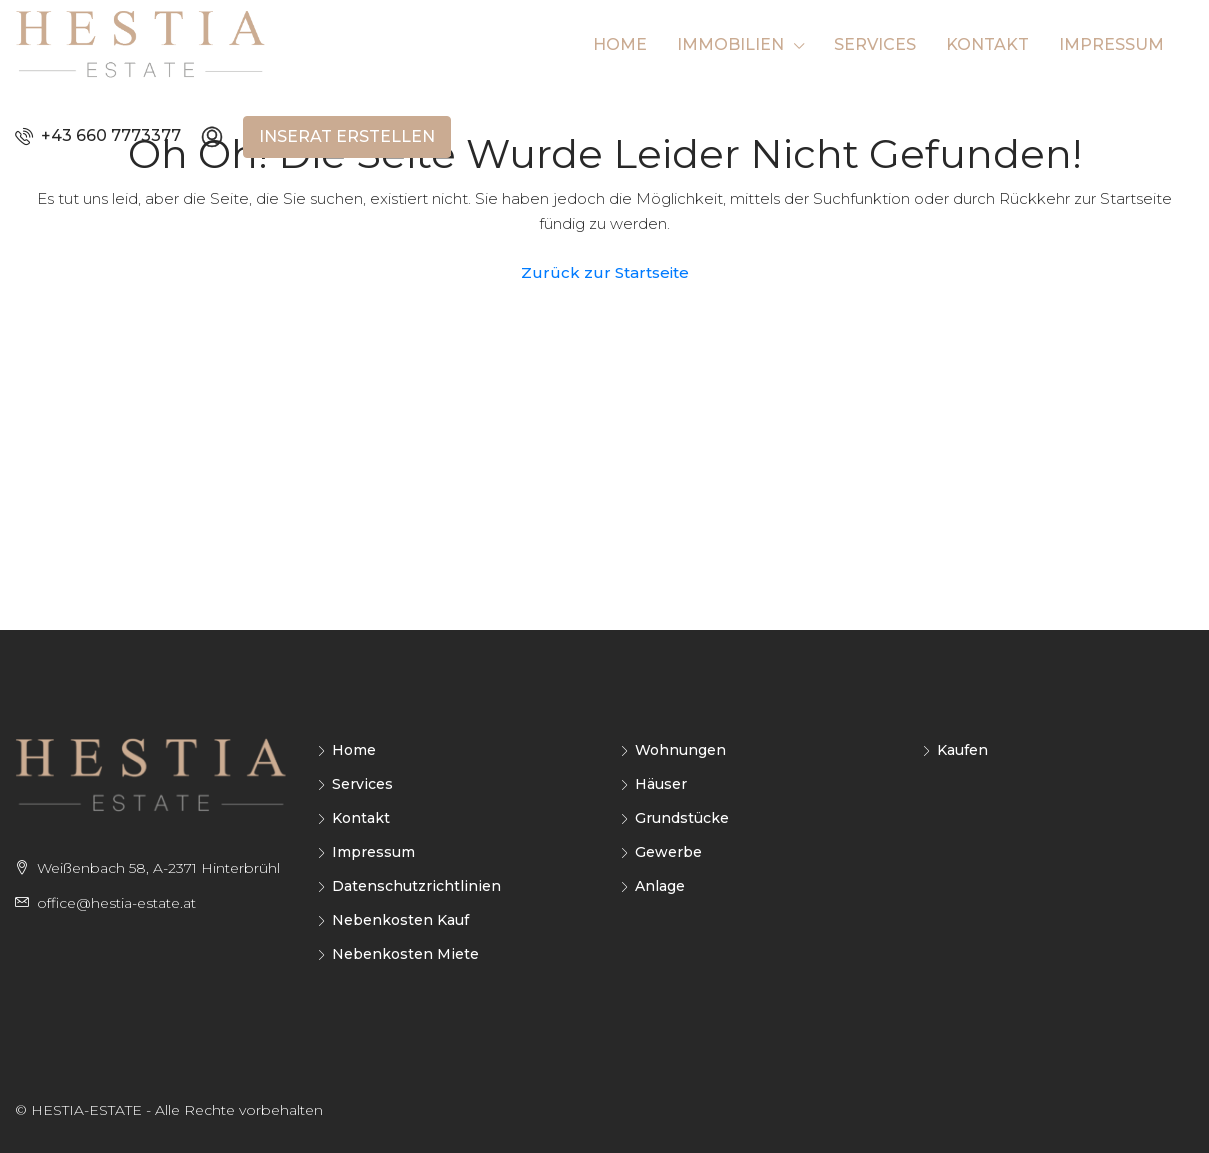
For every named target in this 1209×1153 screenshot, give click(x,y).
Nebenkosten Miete (405, 954)
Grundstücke (682, 818)
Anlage (660, 886)
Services (875, 44)
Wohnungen (680, 750)
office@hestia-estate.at (116, 903)
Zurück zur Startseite (605, 272)
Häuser (661, 784)
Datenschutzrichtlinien (416, 886)
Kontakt (987, 44)
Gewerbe (668, 852)
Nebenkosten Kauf (400, 920)
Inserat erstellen (347, 136)
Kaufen (962, 750)
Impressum (1111, 44)
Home (620, 44)
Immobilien (730, 44)
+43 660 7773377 (98, 135)
